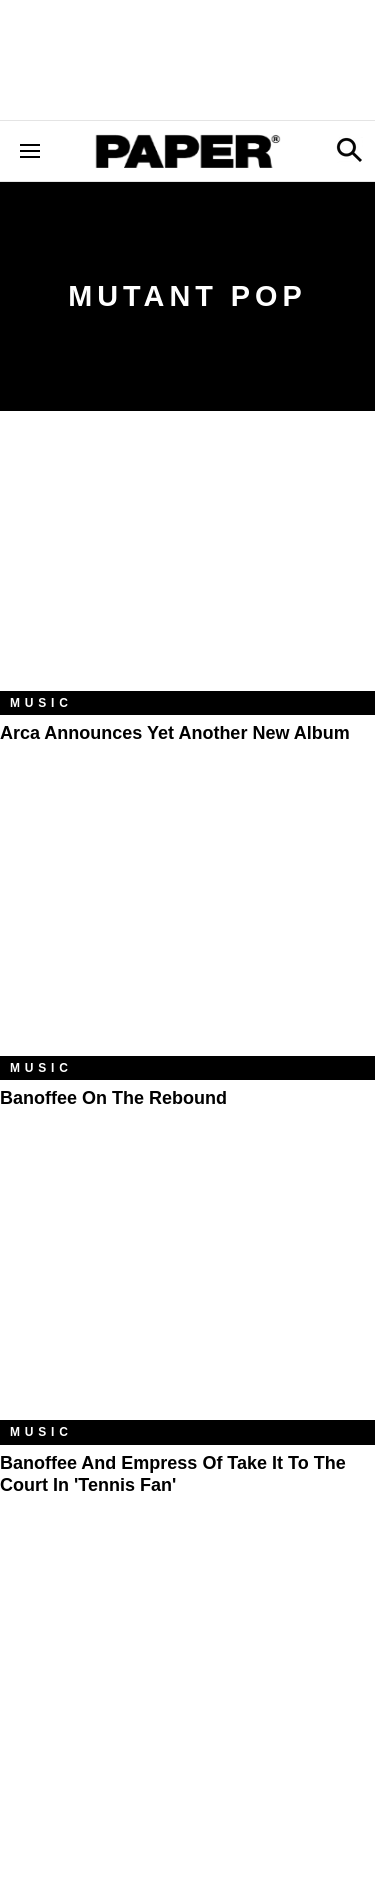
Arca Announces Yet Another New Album (175, 733)
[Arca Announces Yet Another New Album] (187, 566)
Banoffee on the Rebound (113, 1098)
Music (41, 703)
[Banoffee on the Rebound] (187, 931)
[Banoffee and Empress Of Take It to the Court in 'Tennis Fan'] (187, 1295)
